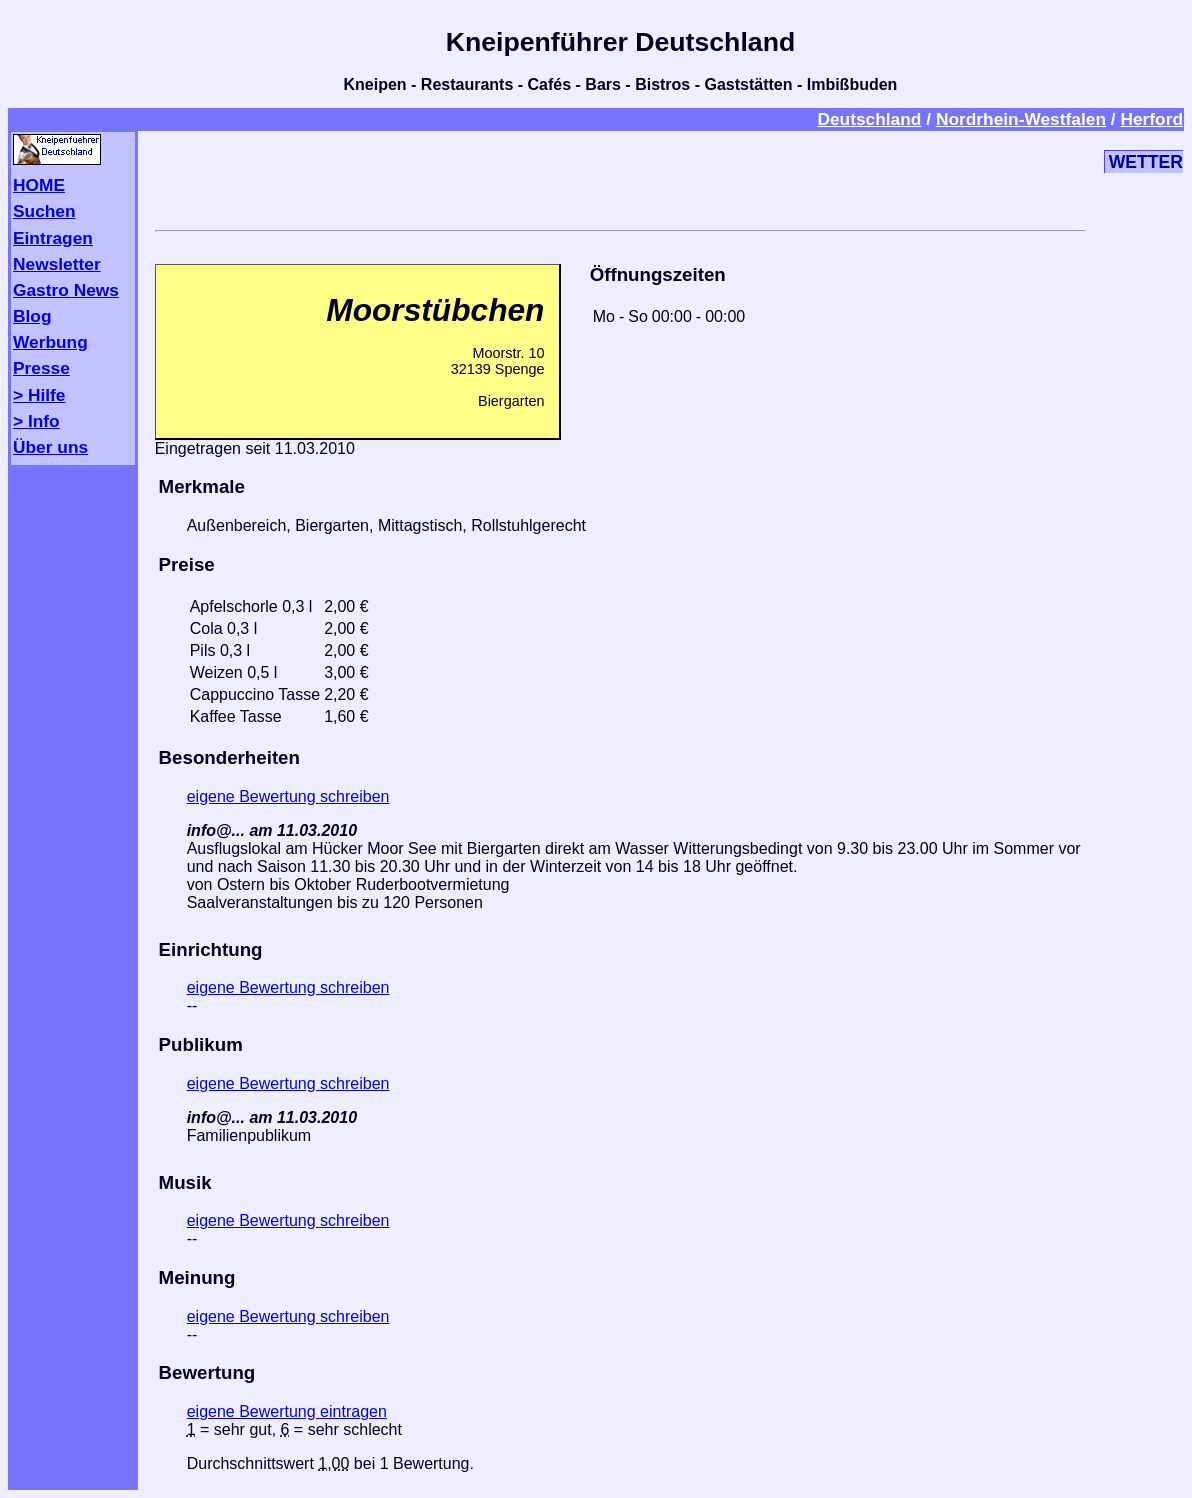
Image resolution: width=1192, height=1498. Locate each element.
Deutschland (869, 119)
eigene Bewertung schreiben (288, 796)
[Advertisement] (620, 177)
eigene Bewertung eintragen (287, 1411)
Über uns (50, 447)
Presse (41, 368)
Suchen (44, 211)
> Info (36, 421)
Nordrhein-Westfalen (1021, 119)
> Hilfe (39, 395)
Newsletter (57, 264)
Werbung (50, 342)
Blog (32, 316)
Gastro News (66, 290)
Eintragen (53, 238)
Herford (1151, 119)
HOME (39, 185)
